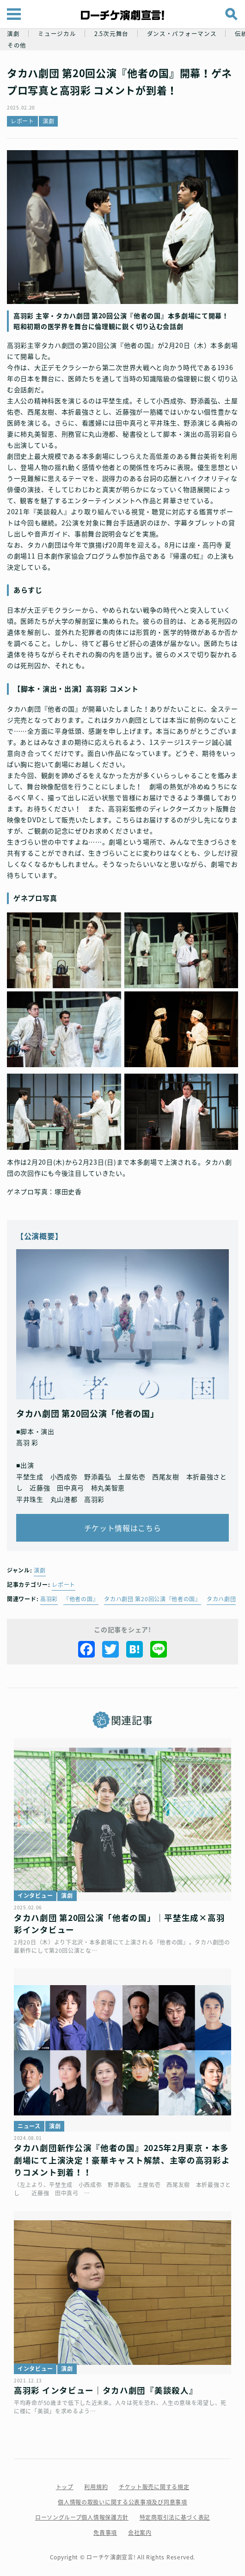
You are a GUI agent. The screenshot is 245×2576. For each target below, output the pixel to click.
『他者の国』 (80, 1599)
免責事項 (105, 2532)
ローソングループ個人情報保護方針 (82, 2517)
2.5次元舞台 (111, 33)
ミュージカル (57, 33)
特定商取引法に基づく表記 (175, 2517)
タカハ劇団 (221, 1599)
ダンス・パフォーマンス (182, 33)
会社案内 (140, 2532)
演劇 (13, 33)
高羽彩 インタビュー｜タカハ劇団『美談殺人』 (105, 2390)
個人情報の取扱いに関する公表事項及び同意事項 (122, 2502)
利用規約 (96, 2487)
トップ (65, 2487)
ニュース (29, 2126)
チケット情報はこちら (122, 1527)
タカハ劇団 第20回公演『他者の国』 (152, 1599)
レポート (22, 121)
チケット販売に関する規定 (154, 2487)
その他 (16, 45)
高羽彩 (49, 1599)
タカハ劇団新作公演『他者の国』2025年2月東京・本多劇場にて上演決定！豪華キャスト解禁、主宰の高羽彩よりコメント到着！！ (122, 2160)
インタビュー (35, 1895)
